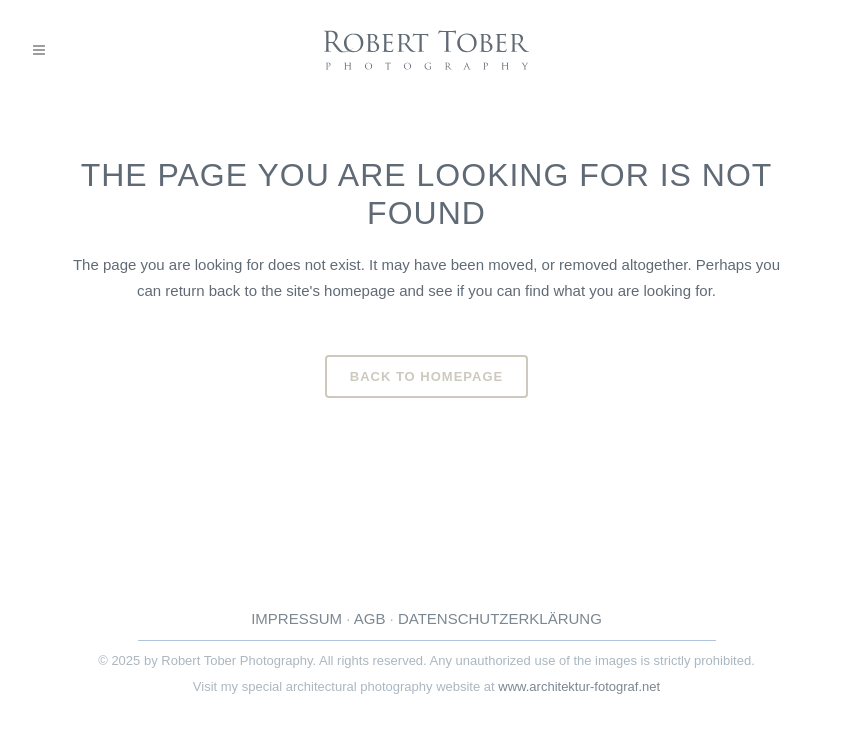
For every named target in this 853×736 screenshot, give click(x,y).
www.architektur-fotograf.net (579, 686)
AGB (370, 618)
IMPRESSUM (296, 618)
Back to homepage (426, 376)
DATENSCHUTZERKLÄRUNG (500, 618)
